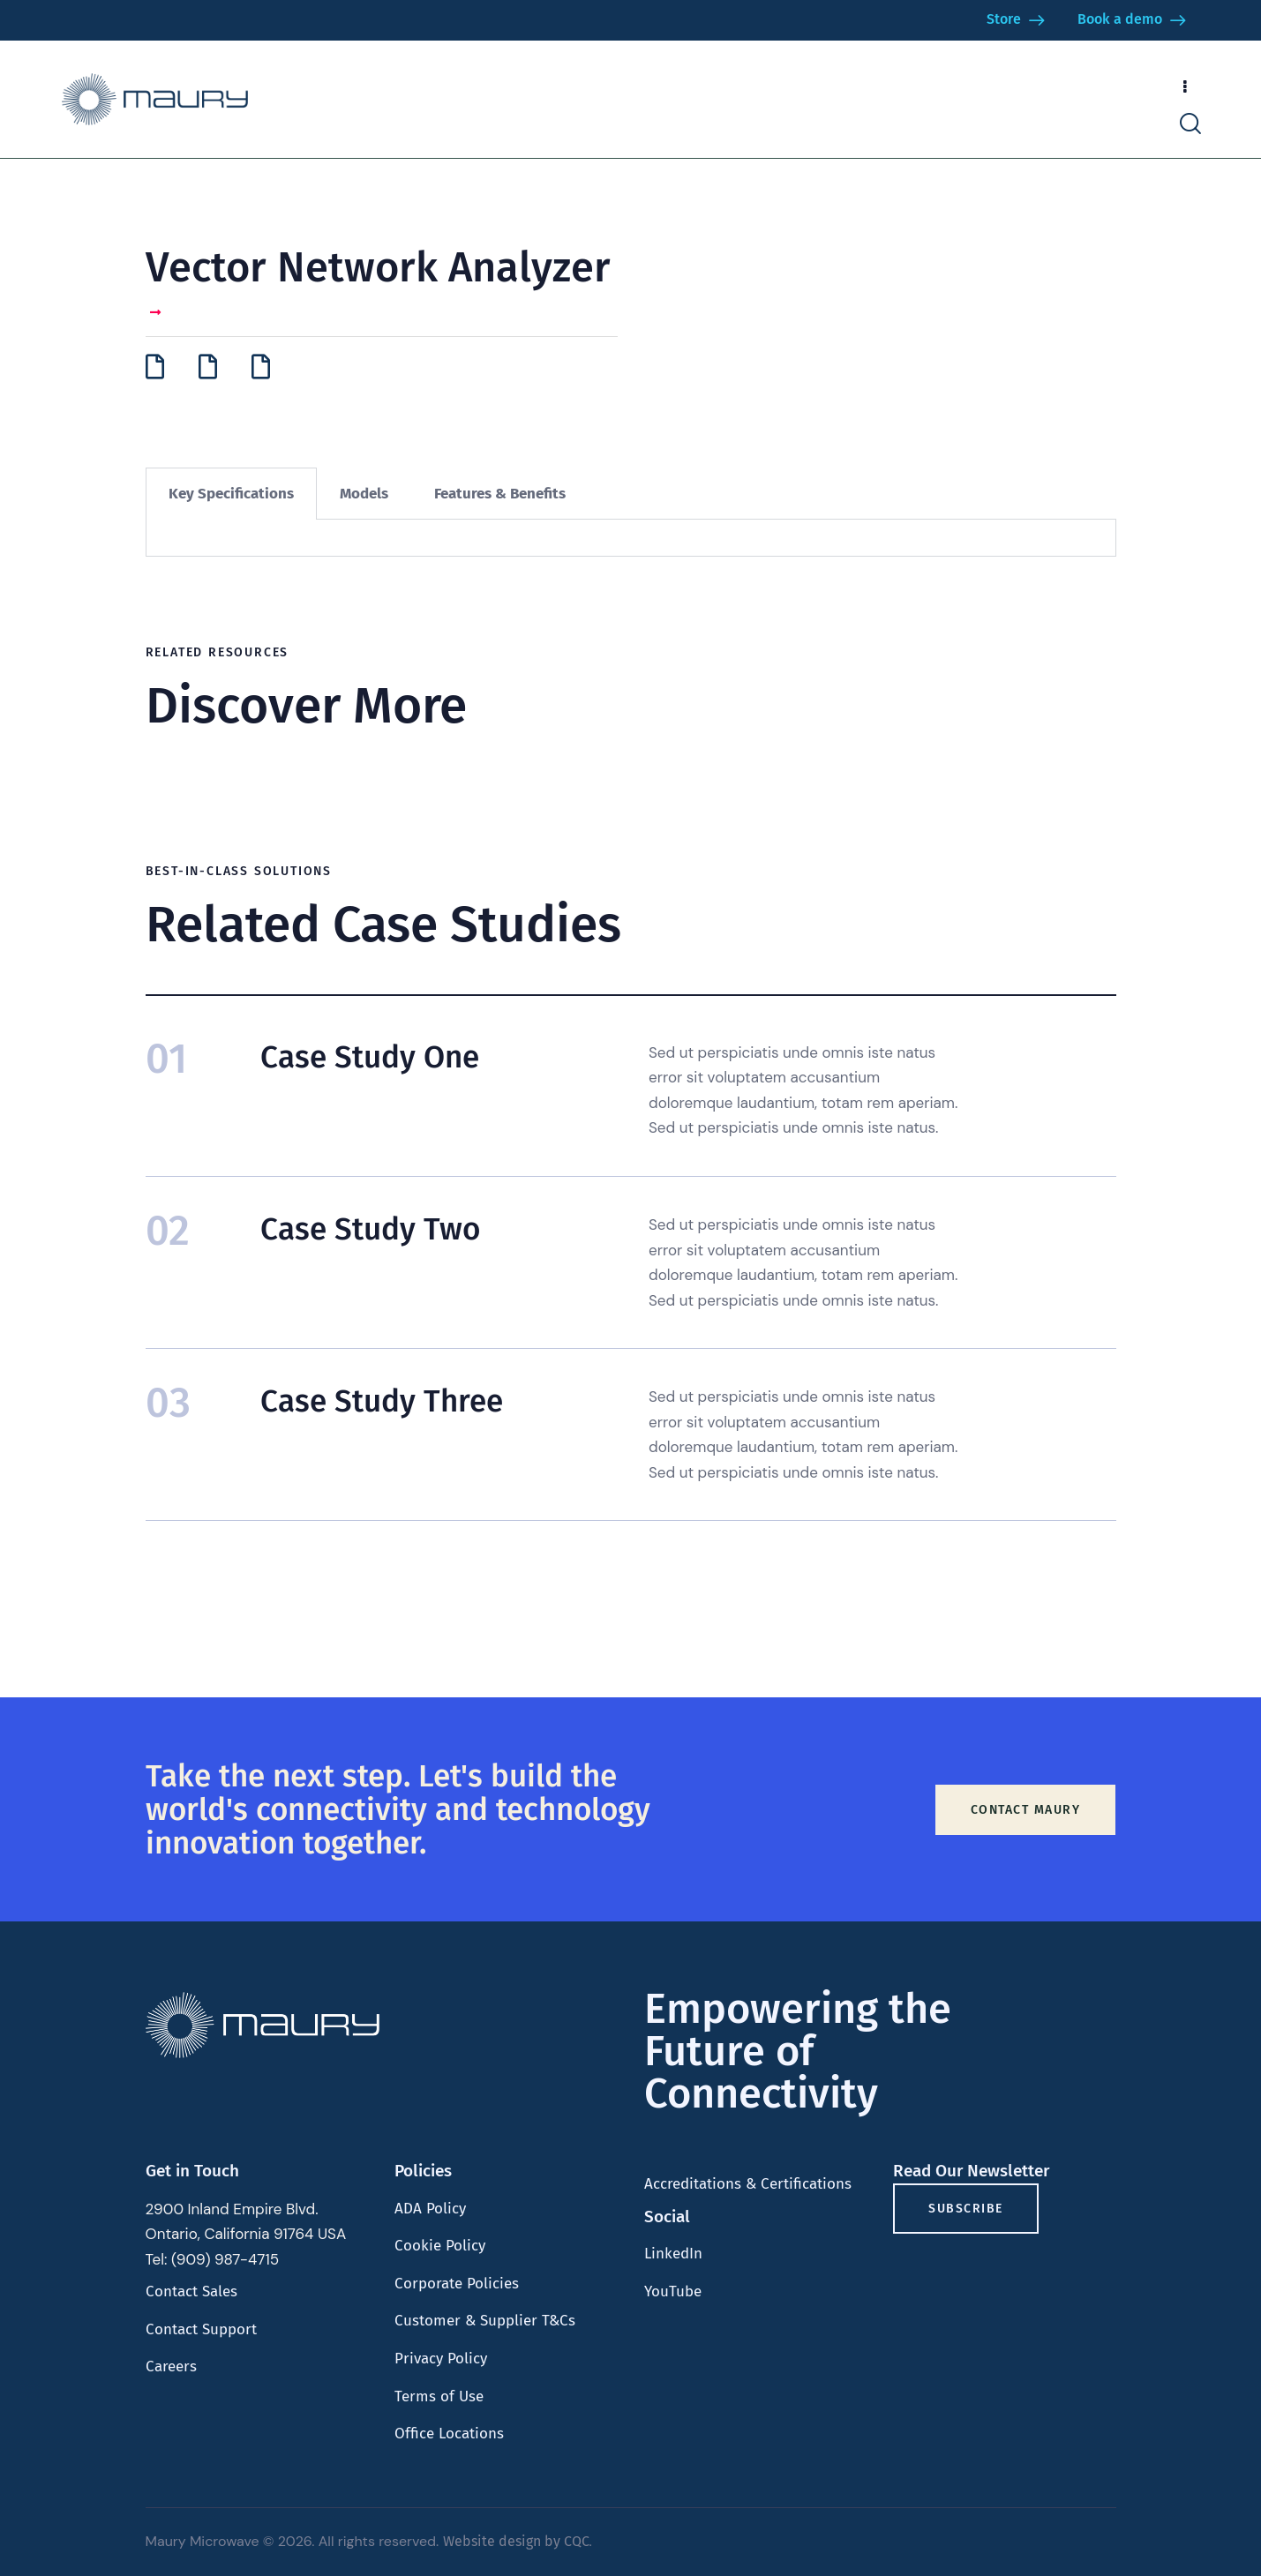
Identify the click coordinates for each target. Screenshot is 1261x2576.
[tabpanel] (631, 538)
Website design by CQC (516, 2541)
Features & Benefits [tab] (500, 493)
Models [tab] (364, 493)
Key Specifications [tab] (231, 493)
